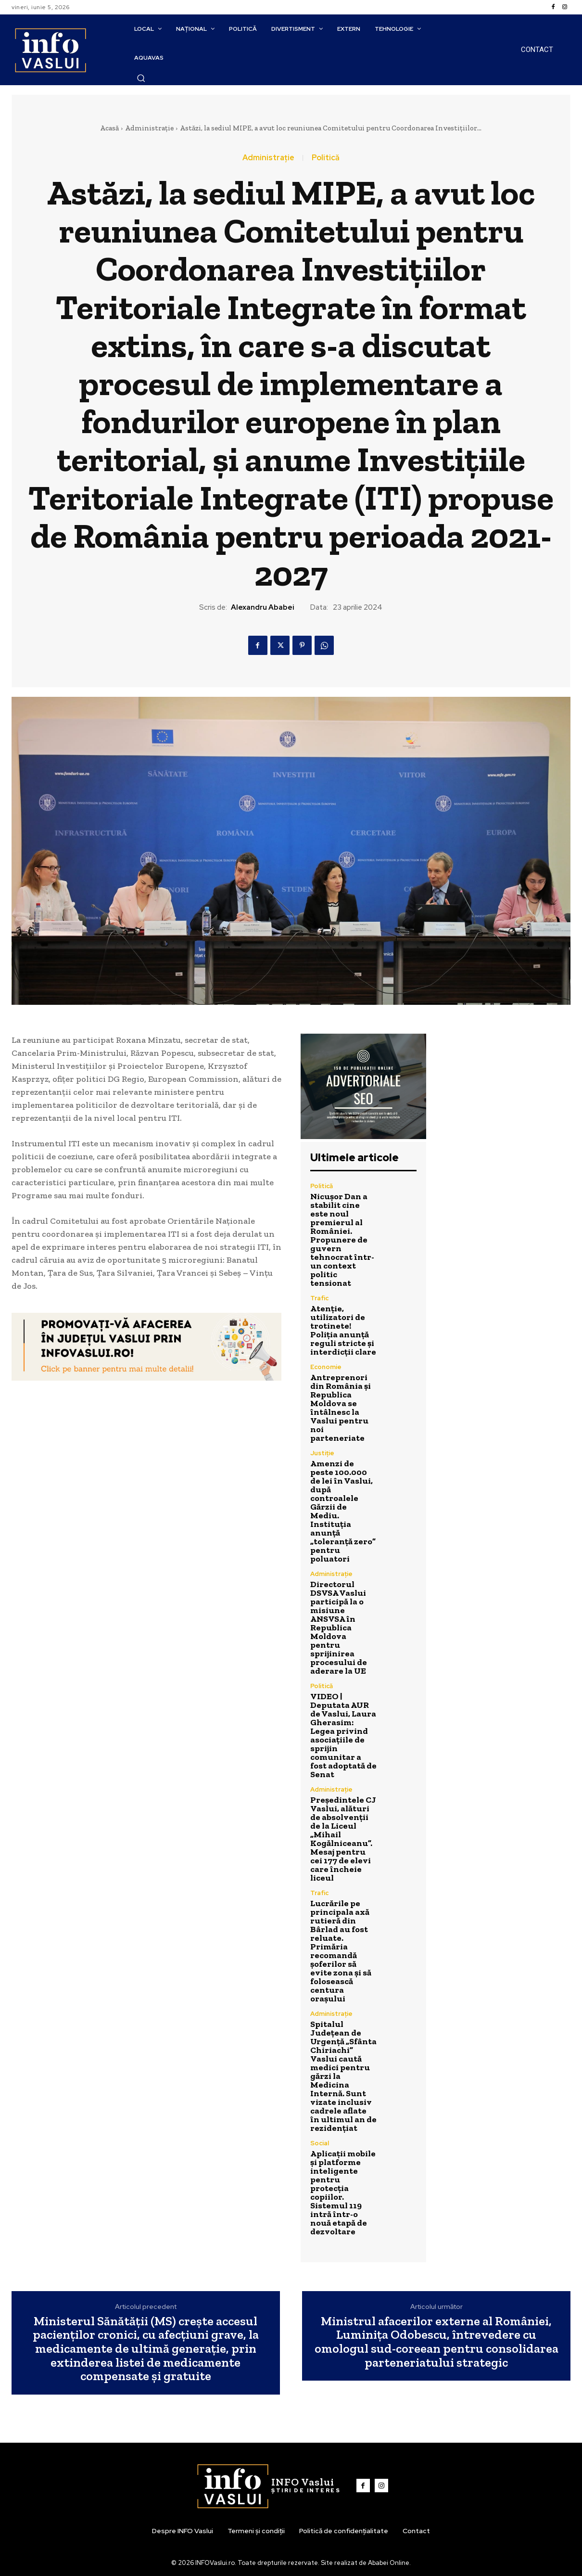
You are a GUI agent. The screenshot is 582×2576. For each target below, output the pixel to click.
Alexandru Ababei (262, 607)
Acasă (109, 128)
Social (319, 2143)
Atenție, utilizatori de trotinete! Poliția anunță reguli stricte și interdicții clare (343, 1330)
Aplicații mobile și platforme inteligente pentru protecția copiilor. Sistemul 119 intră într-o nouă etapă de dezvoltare (343, 2192)
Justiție (322, 1453)
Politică (326, 158)
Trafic (319, 1298)
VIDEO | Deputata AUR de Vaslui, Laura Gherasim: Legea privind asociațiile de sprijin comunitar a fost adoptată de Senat (343, 1735)
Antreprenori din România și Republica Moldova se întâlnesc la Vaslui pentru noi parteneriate (340, 1407)
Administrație (149, 128)
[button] (141, 78)
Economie (326, 1367)
